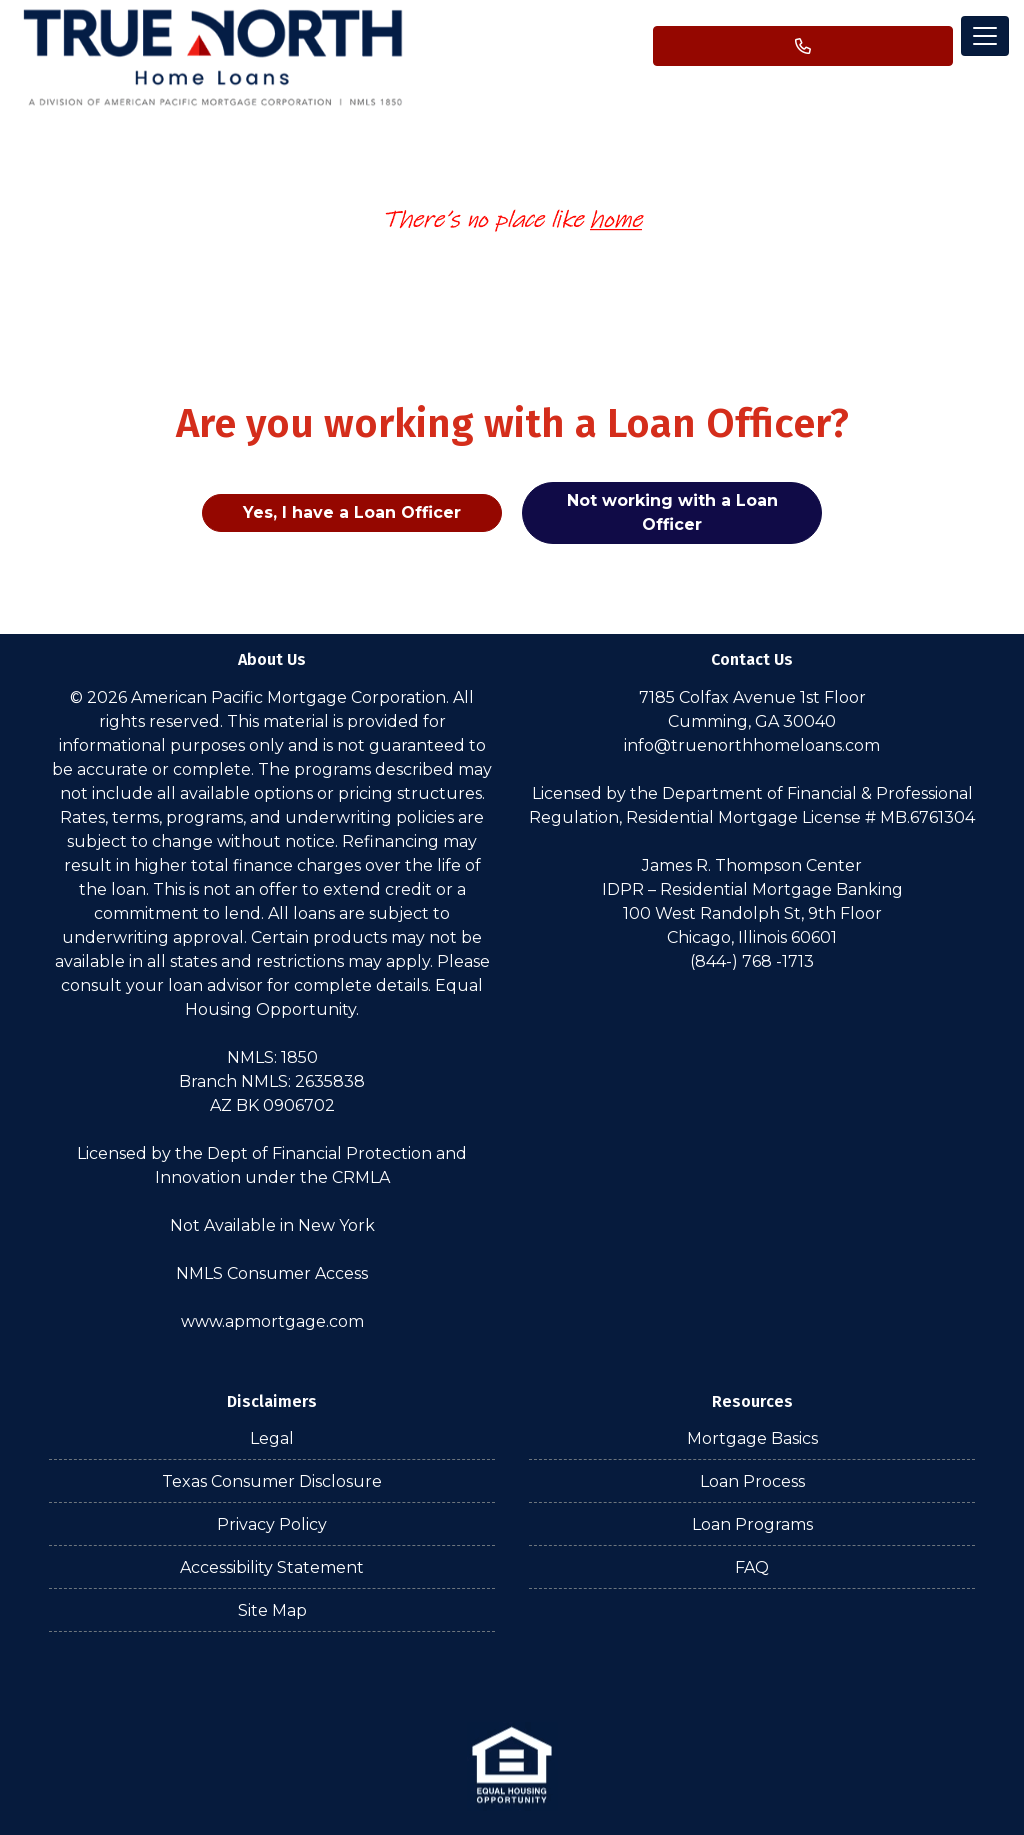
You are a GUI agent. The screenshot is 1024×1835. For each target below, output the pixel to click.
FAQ (752, 1567)
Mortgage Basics (752, 1438)
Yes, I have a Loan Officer (352, 512)
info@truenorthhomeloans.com (752, 745)
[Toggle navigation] (985, 36)
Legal (272, 1438)
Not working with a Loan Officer (672, 512)
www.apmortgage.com (272, 1321)
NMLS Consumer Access (272, 1273)
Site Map (272, 1610)
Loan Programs (752, 1524)
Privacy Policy (272, 1524)
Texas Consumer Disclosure (272, 1481)
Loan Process (752, 1481)
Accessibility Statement (272, 1567)
